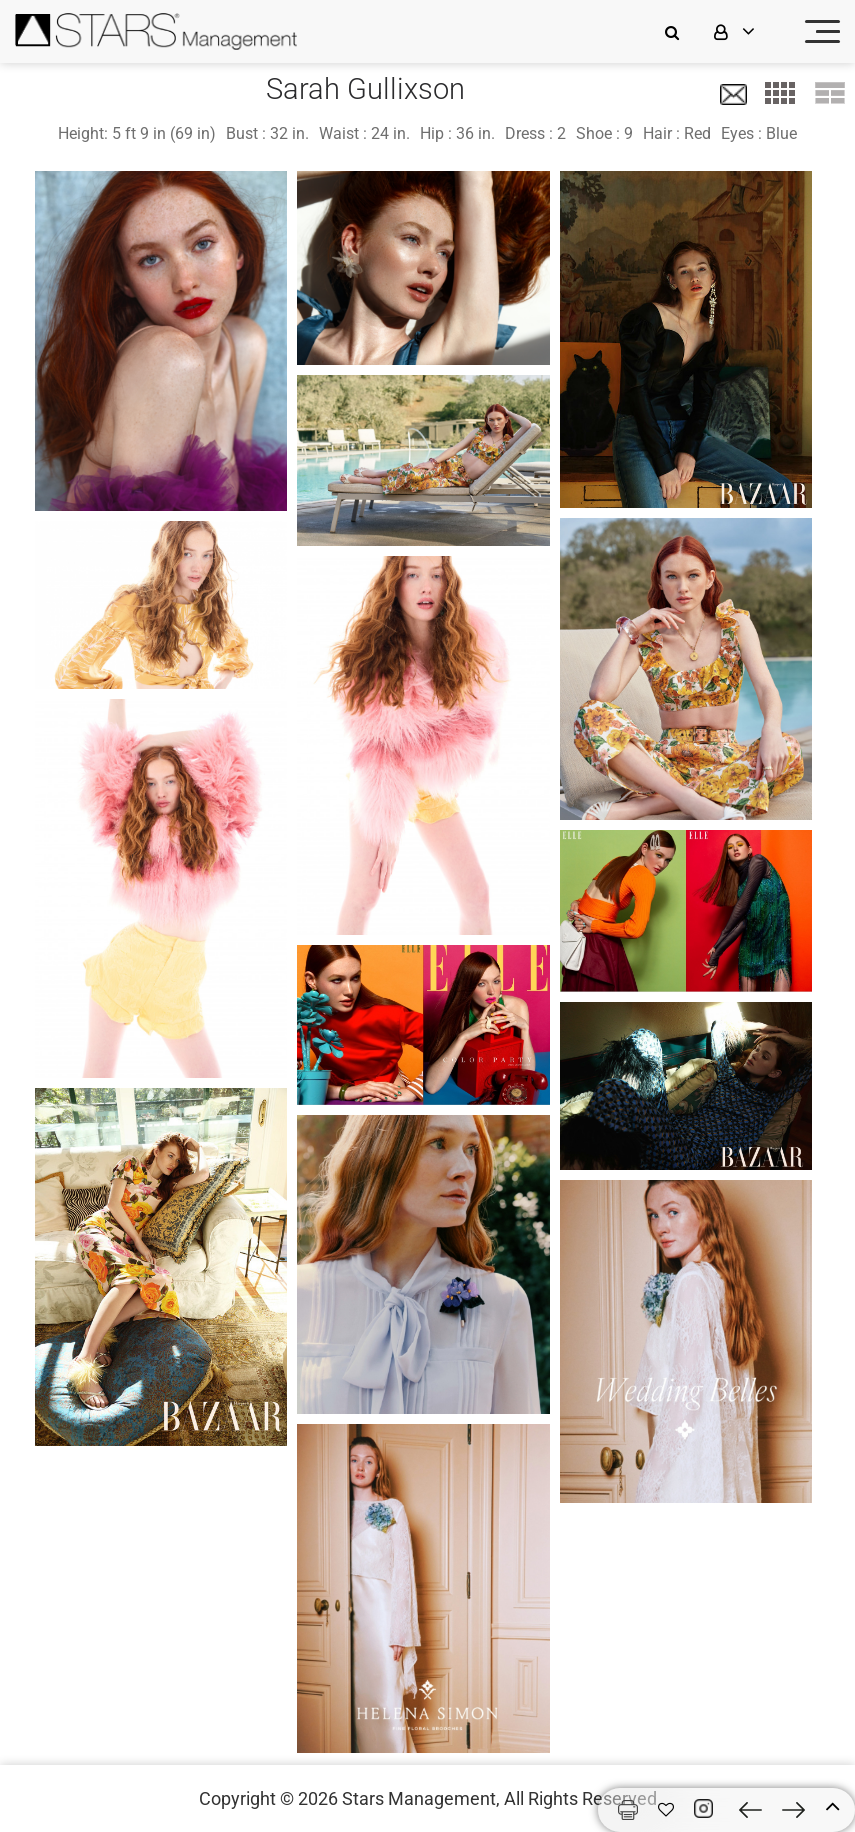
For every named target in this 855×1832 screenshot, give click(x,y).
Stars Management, (421, 1798)
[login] (747, 31)
